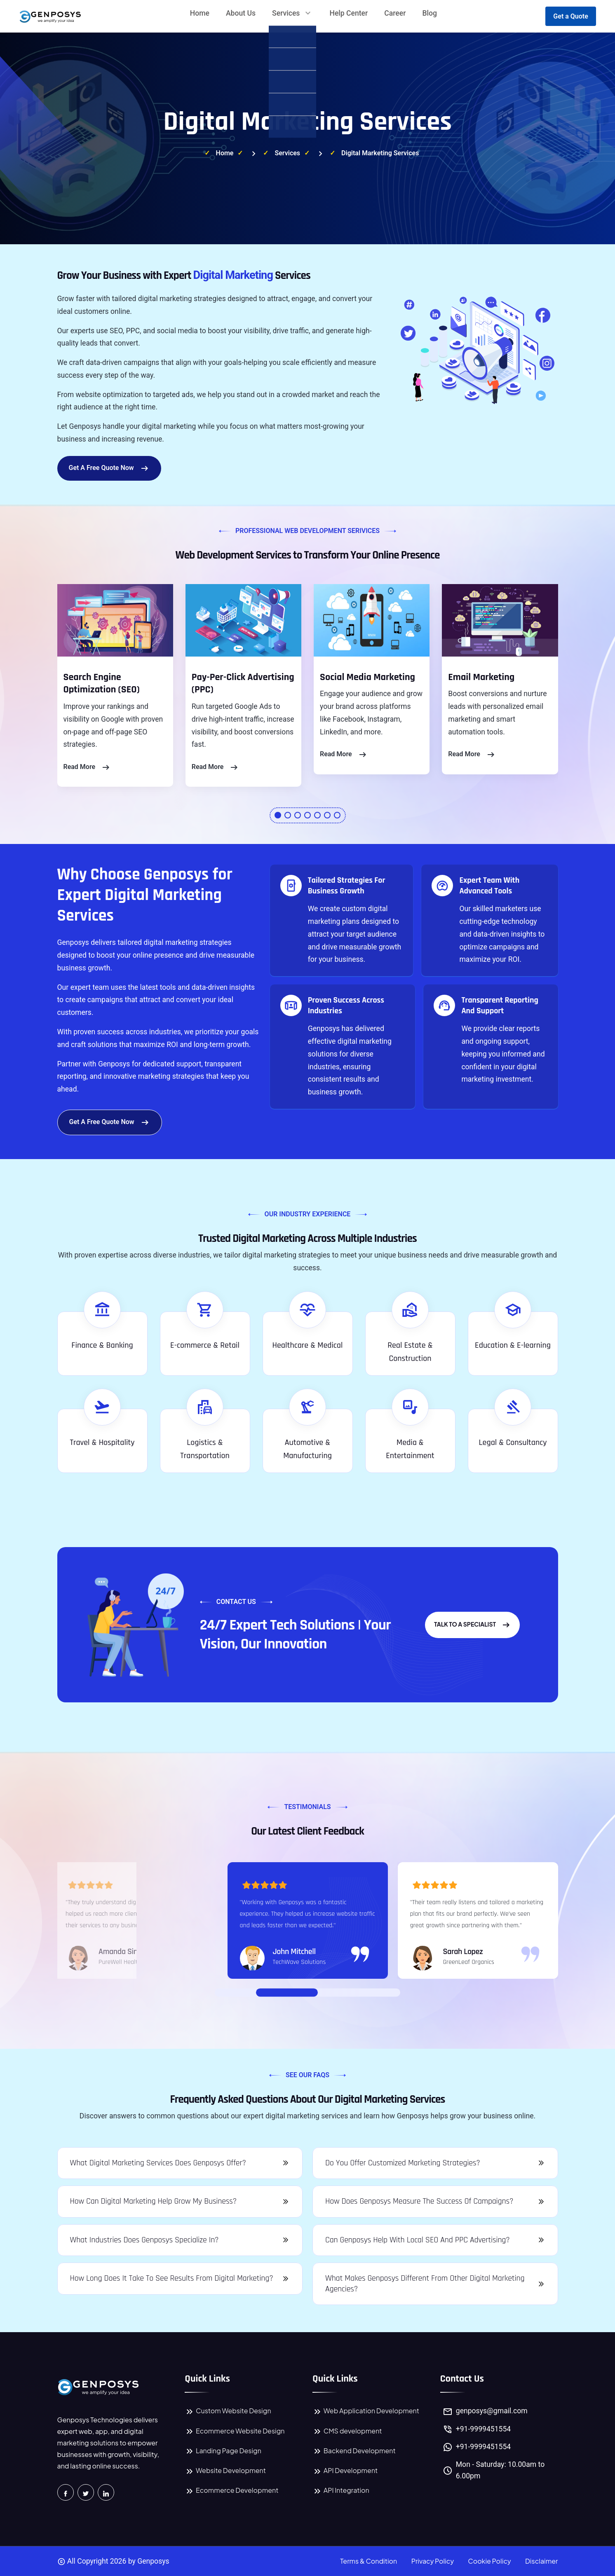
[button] (278, 815)
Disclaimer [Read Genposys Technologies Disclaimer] (541, 2561)
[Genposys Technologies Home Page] (98, 2386)
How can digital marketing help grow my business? (153, 2201)
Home (199, 13)
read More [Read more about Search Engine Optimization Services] (87, 767)
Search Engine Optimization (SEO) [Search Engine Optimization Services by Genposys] (101, 683)
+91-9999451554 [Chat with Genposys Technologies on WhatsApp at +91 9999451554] (483, 2447)
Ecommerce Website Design (234, 2430)
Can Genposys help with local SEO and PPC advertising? (417, 2240)
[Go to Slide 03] (332, 1992)
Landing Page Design (223, 2450)
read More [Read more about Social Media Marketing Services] (344, 755)
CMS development (347, 2430)
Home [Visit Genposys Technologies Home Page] (225, 153)
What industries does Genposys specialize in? (144, 2240)
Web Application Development (365, 2410)
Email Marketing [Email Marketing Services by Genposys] (481, 677)
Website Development (225, 2470)
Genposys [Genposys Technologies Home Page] (153, 2561)
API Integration (340, 2490)
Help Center (348, 13)
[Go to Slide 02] (324, 1992)
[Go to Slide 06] (357, 1992)
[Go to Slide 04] (340, 1992)
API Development (345, 2470)
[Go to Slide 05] (349, 1992)
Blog (429, 13)
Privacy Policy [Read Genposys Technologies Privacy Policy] (432, 2561)
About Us (241, 13)
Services (292, 13)
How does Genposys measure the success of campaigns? (419, 2201)
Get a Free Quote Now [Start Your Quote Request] (109, 468)
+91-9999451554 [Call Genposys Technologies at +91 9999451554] (483, 2429)
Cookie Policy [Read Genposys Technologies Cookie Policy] (489, 2561)
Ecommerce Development (231, 2490)
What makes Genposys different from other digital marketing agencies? (424, 2283)
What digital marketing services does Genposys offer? (158, 2163)
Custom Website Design (228, 2410)
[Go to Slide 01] (287, 1992)
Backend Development (354, 2450)
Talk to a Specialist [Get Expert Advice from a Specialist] (472, 1625)
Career (395, 13)
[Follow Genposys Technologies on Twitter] (85, 2492)
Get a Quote (570, 16)
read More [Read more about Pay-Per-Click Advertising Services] (215, 767)
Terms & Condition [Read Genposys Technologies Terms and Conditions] (368, 2561)
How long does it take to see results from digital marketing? (171, 2278)
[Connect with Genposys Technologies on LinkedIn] (106, 2492)
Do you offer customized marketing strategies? (402, 2163)
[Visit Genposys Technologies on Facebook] (65, 2492)
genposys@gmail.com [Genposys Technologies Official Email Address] (492, 2411)
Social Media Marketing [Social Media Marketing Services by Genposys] (367, 677)
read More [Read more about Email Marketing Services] (472, 755)
